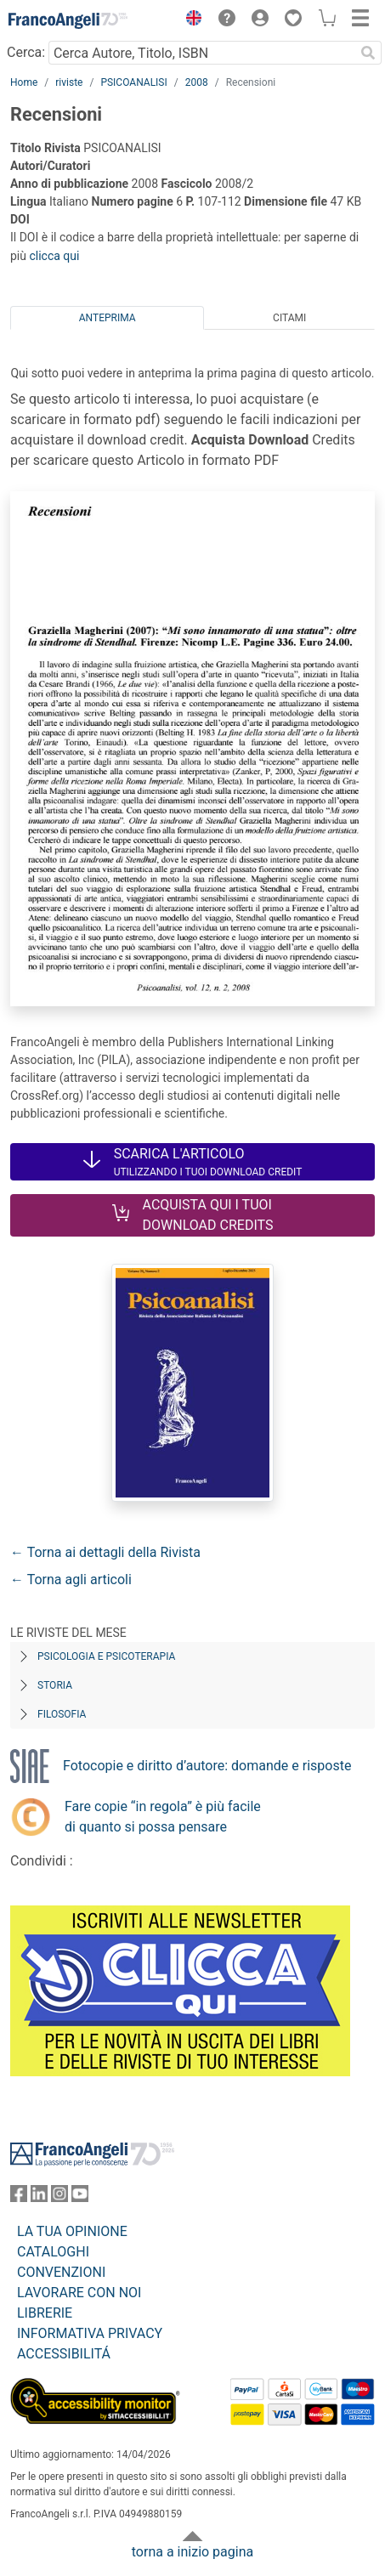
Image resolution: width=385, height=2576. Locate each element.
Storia (54, 1685)
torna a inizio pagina (192, 2552)
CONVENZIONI (61, 2272)
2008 (196, 82)
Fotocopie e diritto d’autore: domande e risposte (207, 1766)
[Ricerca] (368, 53)
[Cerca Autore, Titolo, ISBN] (201, 53)
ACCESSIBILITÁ (63, 2354)
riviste (68, 82)
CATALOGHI (53, 2252)
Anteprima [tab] (107, 318)
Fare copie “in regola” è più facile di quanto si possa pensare (163, 1816)
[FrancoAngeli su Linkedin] (39, 2197)
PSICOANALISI (133, 82)
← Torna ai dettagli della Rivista (105, 1552)
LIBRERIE (44, 2313)
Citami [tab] (289, 318)
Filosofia (61, 1714)
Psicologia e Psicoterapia (106, 1656)
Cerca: (26, 52)
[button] (189, 20)
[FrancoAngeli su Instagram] (59, 2197)
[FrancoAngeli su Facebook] (18, 2197)
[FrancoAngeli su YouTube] (79, 2197)
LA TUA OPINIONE (72, 2231)
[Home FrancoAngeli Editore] (67, 20)
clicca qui (54, 256)
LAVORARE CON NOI (79, 2292)
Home (23, 82)
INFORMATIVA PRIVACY (89, 2333)
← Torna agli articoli (71, 1579)
